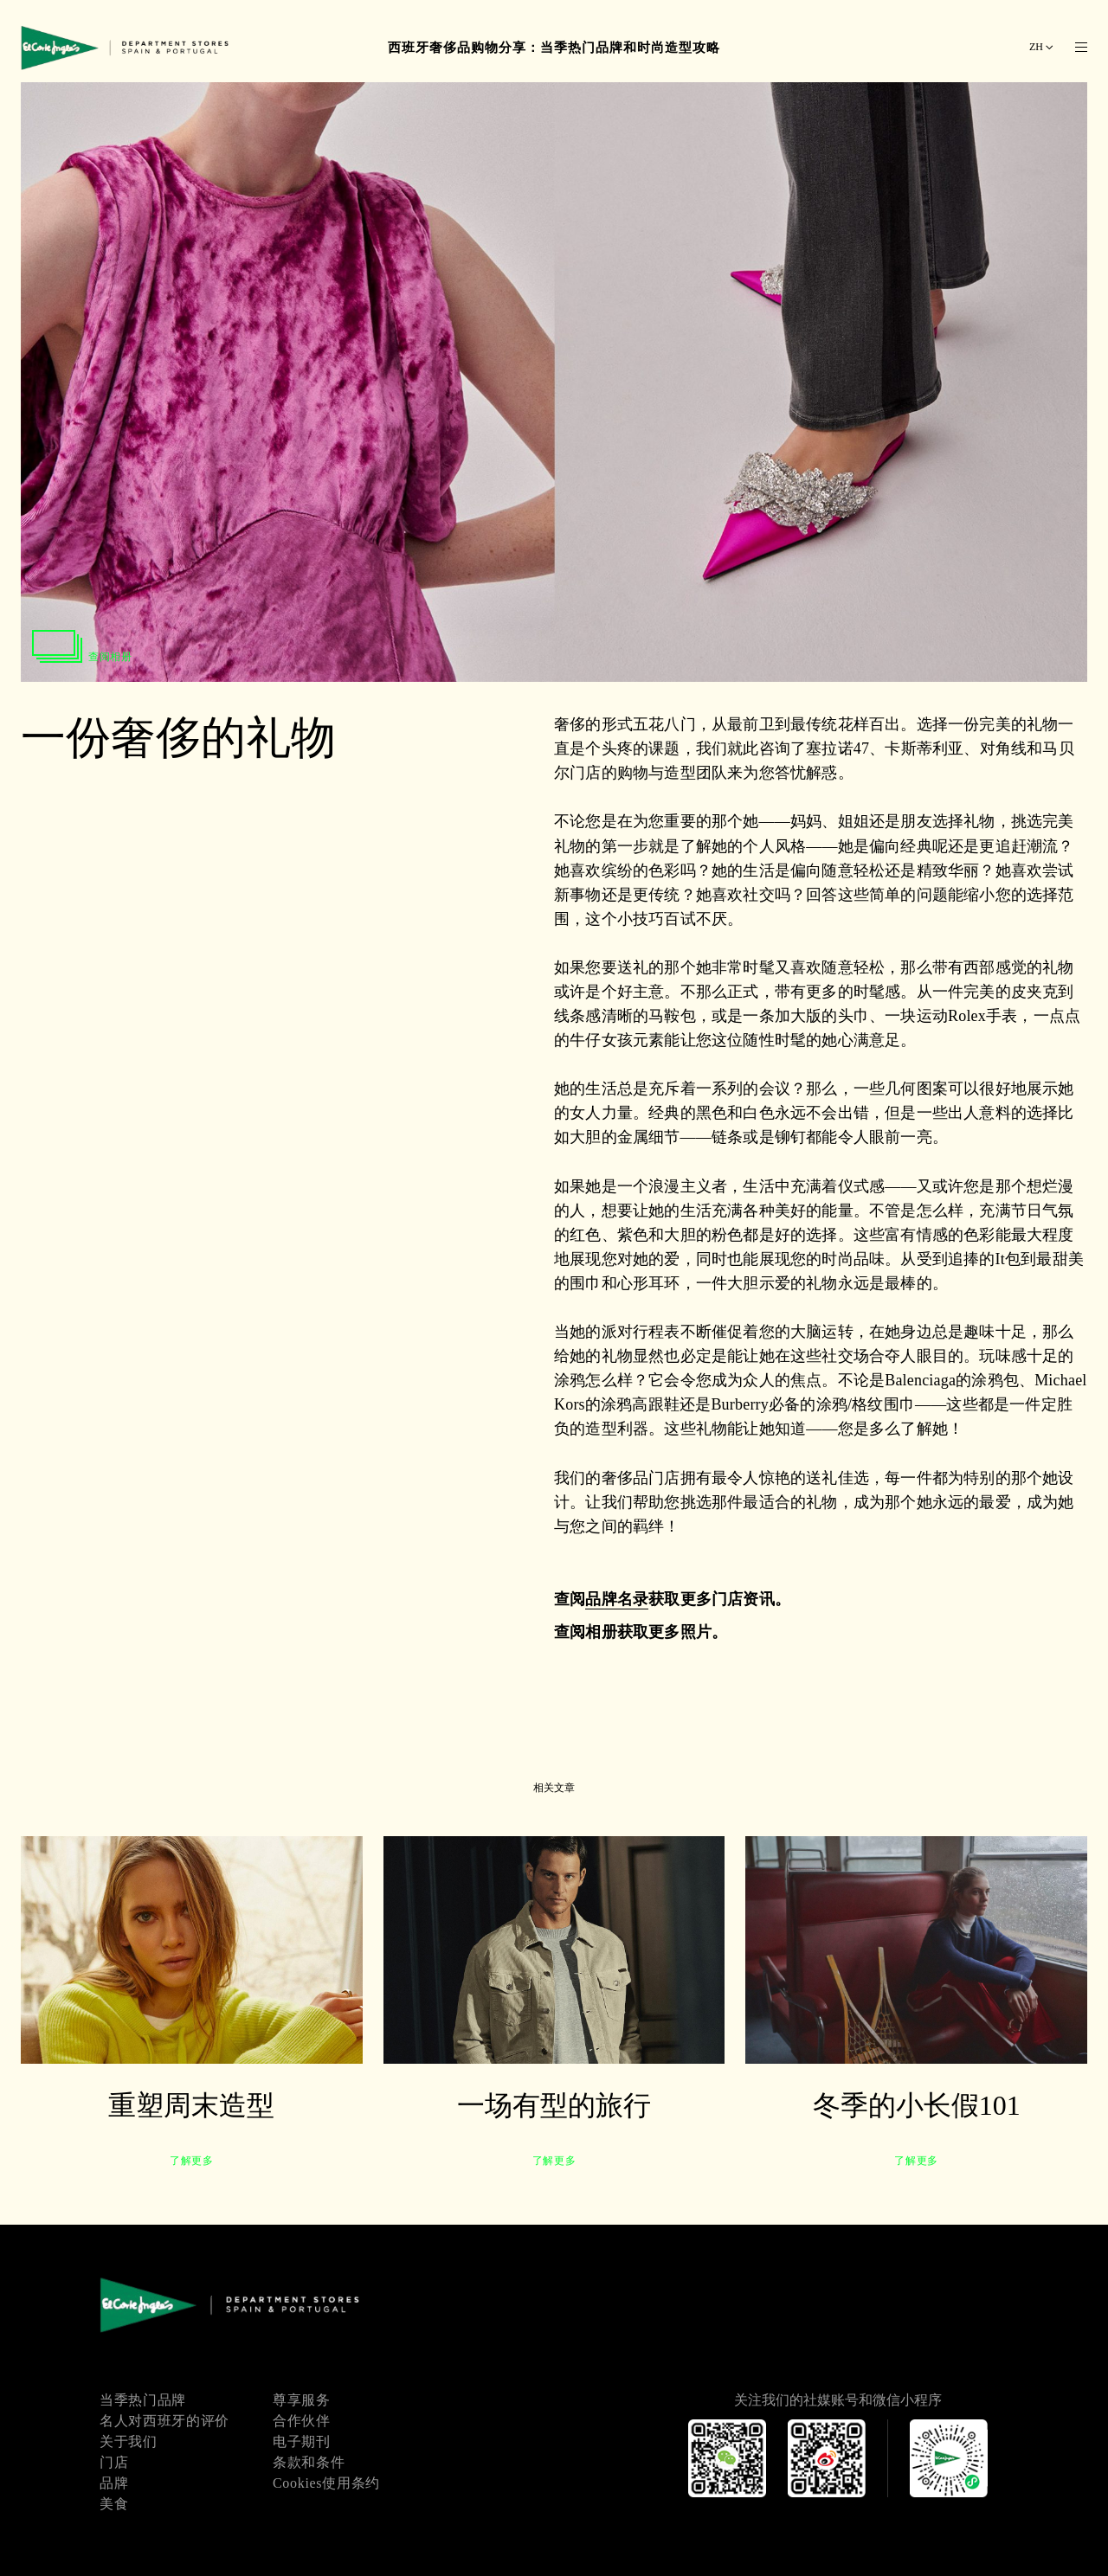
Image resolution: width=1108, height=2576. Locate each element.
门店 (114, 2462)
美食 (114, 2503)
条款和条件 (309, 2462)
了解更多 (191, 2160)
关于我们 (129, 2441)
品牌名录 (616, 1599)
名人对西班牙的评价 (164, 2420)
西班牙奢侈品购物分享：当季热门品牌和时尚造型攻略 (554, 48)
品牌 (114, 2483)
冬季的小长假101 (917, 2105)
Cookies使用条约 (326, 2483)
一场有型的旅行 (554, 2105)
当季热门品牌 (143, 2400)
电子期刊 (302, 2441)
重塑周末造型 (191, 2105)
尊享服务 (302, 2400)
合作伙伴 (302, 2420)
